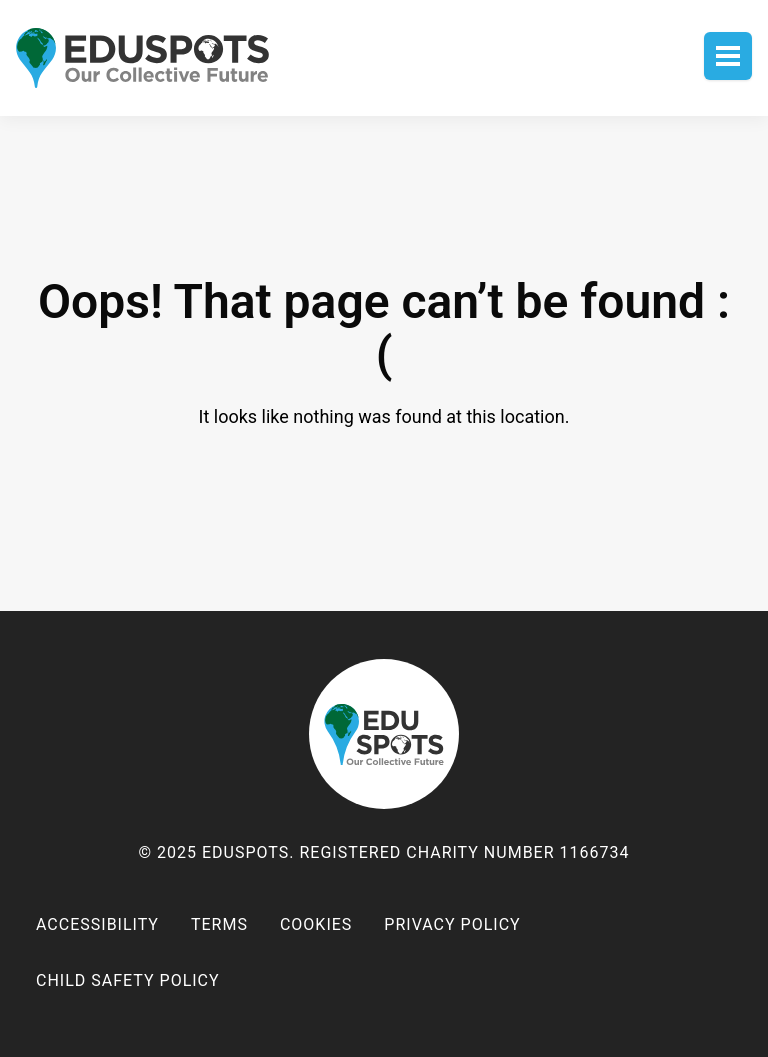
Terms (219, 924)
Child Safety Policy (128, 980)
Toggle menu (728, 56)
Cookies (316, 924)
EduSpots (384, 734)
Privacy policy (452, 924)
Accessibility (97, 924)
